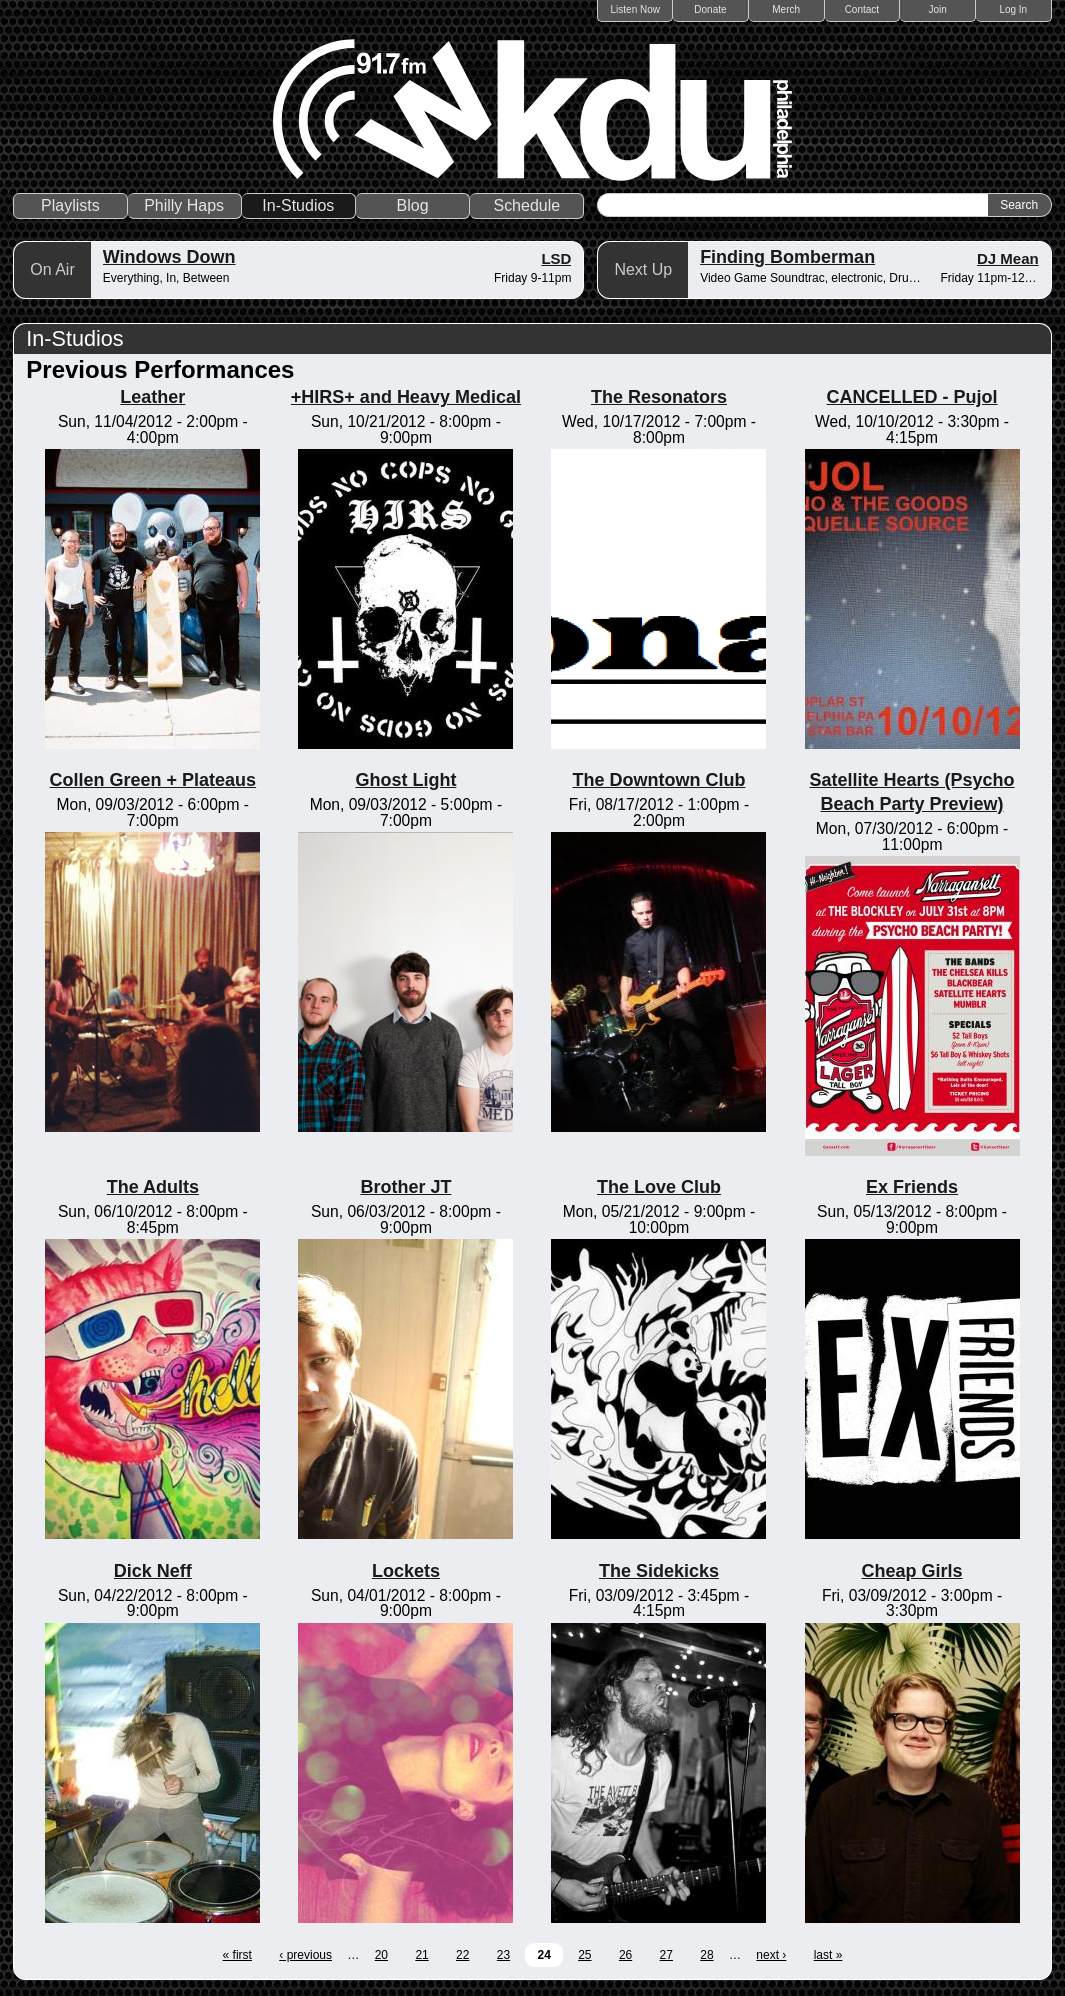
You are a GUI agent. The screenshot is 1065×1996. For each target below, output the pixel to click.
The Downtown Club (658, 780)
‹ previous (305, 1955)
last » (828, 1955)
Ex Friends (912, 1187)
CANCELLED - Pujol (912, 397)
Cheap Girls (912, 1571)
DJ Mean (1008, 258)
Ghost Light (405, 780)
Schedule (526, 205)
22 (462, 1955)
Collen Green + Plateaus (153, 780)
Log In (1013, 9)
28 (706, 1955)
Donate (710, 9)
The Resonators (659, 397)
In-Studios (298, 205)
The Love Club (659, 1187)
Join (937, 9)
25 (584, 1955)
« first (237, 1955)
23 (503, 1955)
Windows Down (169, 257)
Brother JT (405, 1187)
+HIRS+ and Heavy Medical (406, 397)
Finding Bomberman (787, 257)
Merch (786, 9)
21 (421, 1955)
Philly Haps (184, 205)
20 (381, 1955)
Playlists (70, 205)
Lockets (406, 1571)
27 (666, 1955)
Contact (862, 9)
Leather (152, 397)
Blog (413, 205)
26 (625, 1955)
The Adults (153, 1187)
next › (771, 1955)
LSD (556, 258)
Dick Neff (153, 1571)
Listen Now (635, 9)
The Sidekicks (659, 1571)
